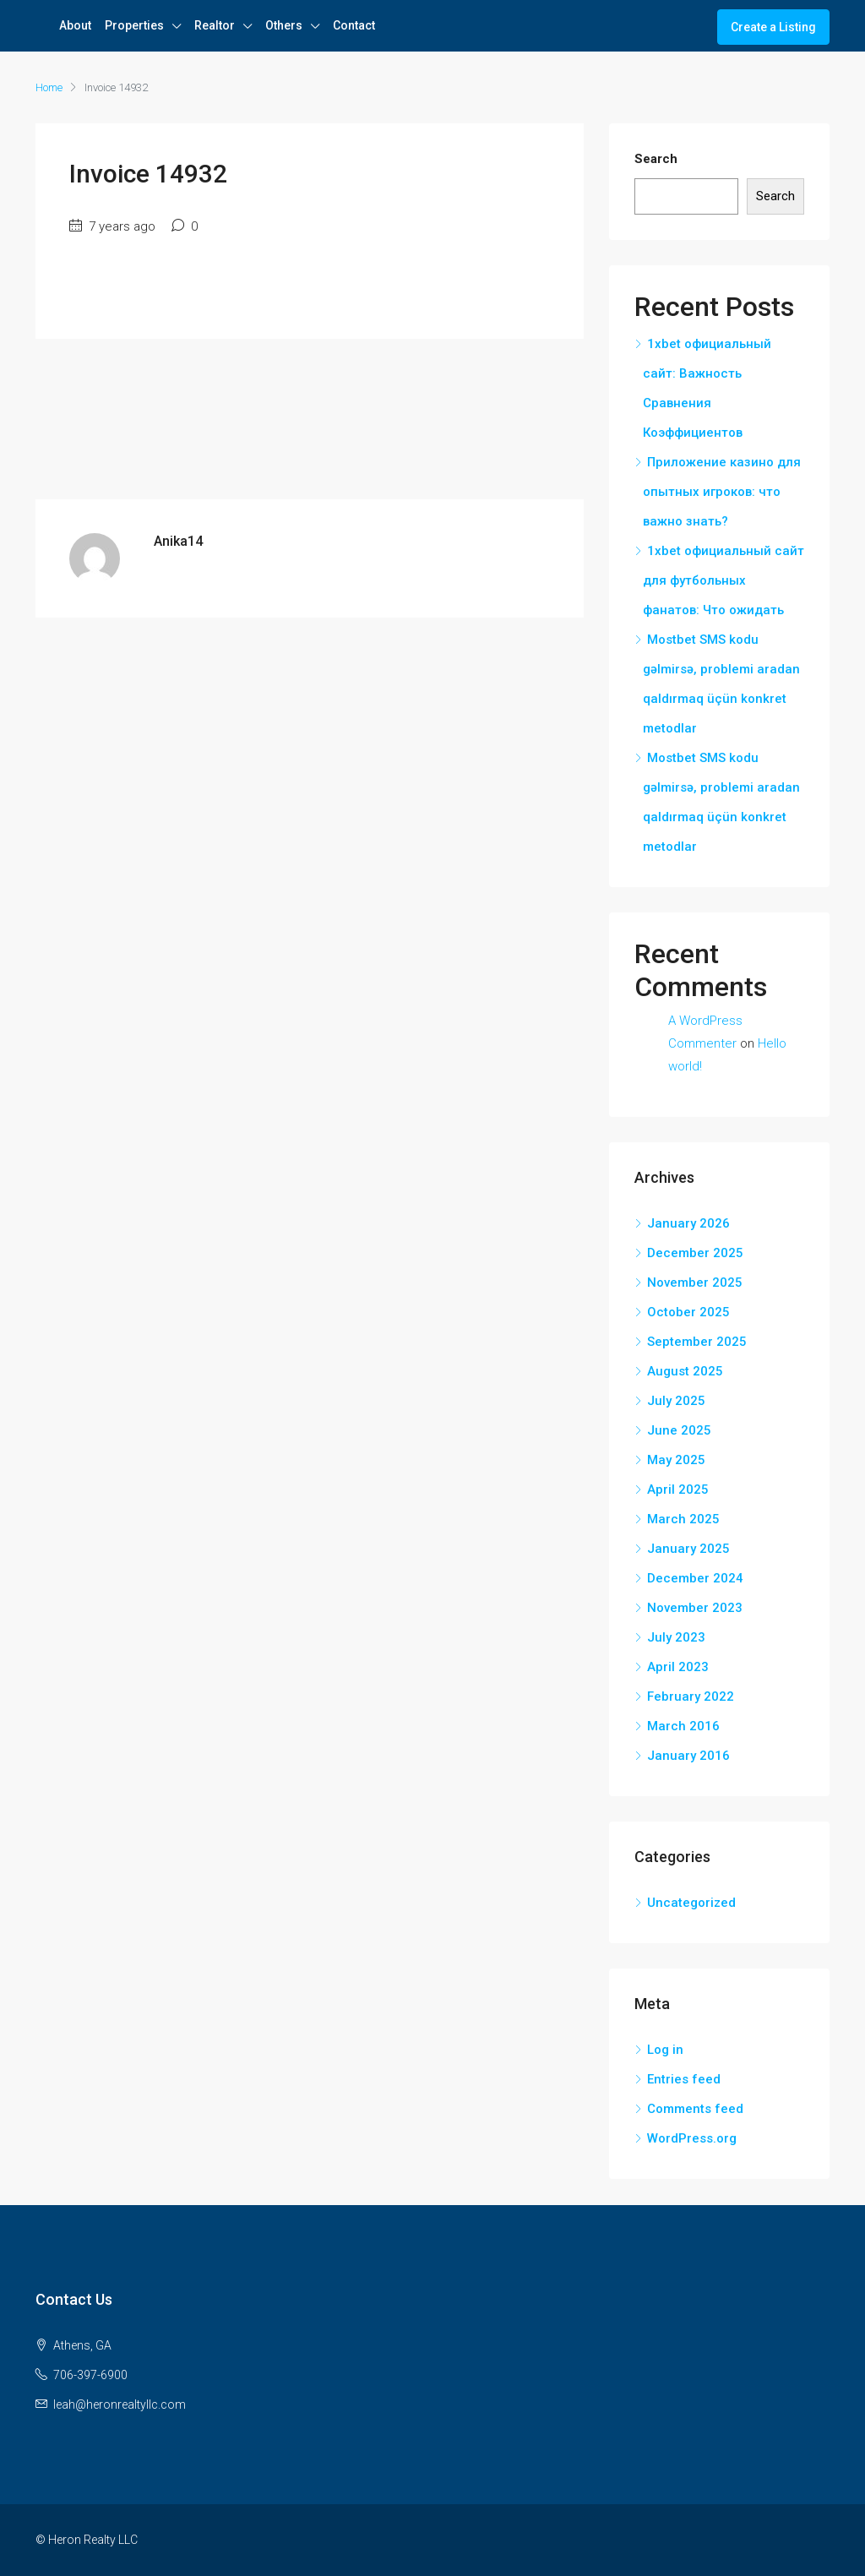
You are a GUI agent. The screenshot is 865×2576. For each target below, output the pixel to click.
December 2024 (695, 1578)
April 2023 (678, 1667)
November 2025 (695, 1282)
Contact (354, 25)
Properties (134, 25)
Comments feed (695, 2108)
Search (655, 158)
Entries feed (684, 2079)
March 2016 (683, 1726)
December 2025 (695, 1253)
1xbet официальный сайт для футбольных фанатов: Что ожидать (723, 580)
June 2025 (679, 1430)
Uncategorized (691, 1902)
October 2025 (688, 1312)
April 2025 (678, 1489)
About (75, 25)
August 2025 (685, 1371)
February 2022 (690, 1696)
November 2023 (695, 1607)
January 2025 (688, 1548)
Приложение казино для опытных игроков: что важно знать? (722, 492)
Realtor (214, 25)
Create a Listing (773, 27)
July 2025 (676, 1400)
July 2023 (676, 1637)
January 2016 (688, 1755)
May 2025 (676, 1460)
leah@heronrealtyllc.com (119, 2404)
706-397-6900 (90, 2375)
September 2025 (697, 1341)
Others (283, 25)
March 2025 (683, 1519)
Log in (665, 2049)
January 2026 (688, 1223)
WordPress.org (692, 2138)
